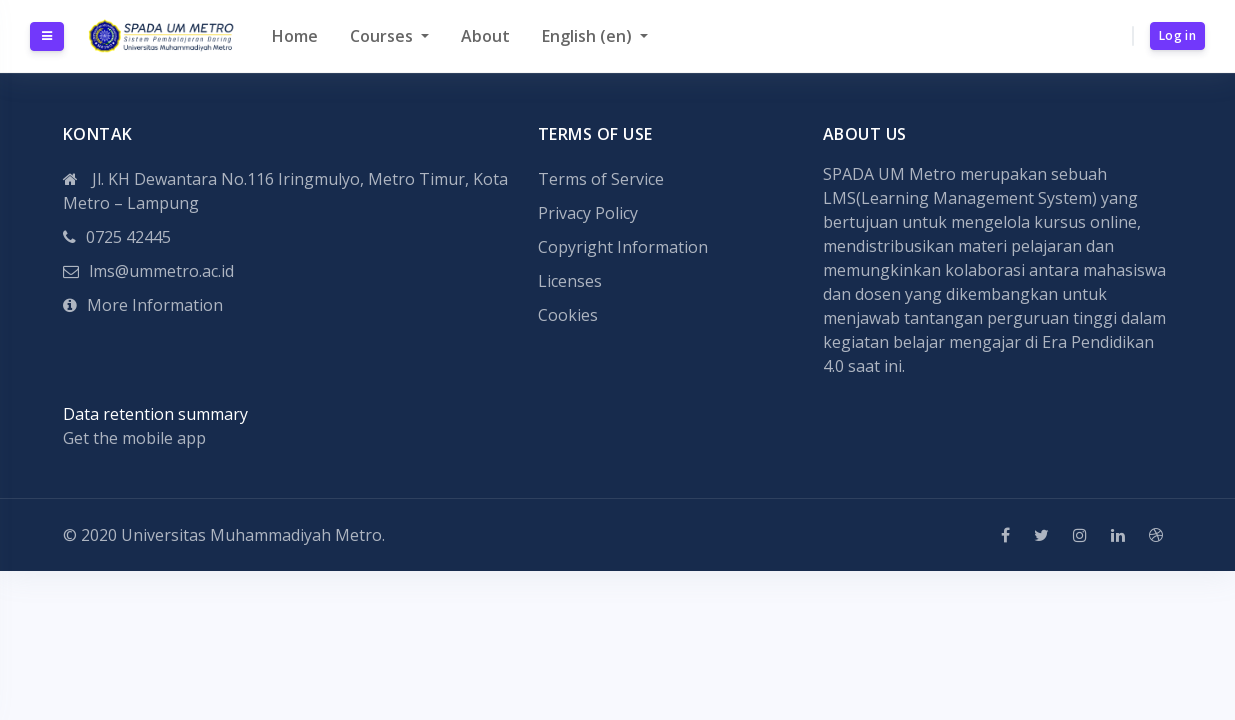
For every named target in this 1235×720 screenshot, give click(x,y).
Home (295, 36)
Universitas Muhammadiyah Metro (251, 535)
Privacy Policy (588, 213)
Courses (383, 36)
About (485, 36)
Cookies (568, 315)
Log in (1177, 35)
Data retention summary (155, 414)
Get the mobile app (134, 438)
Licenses (570, 281)
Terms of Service (601, 179)
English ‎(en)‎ (589, 36)
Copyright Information (623, 247)
